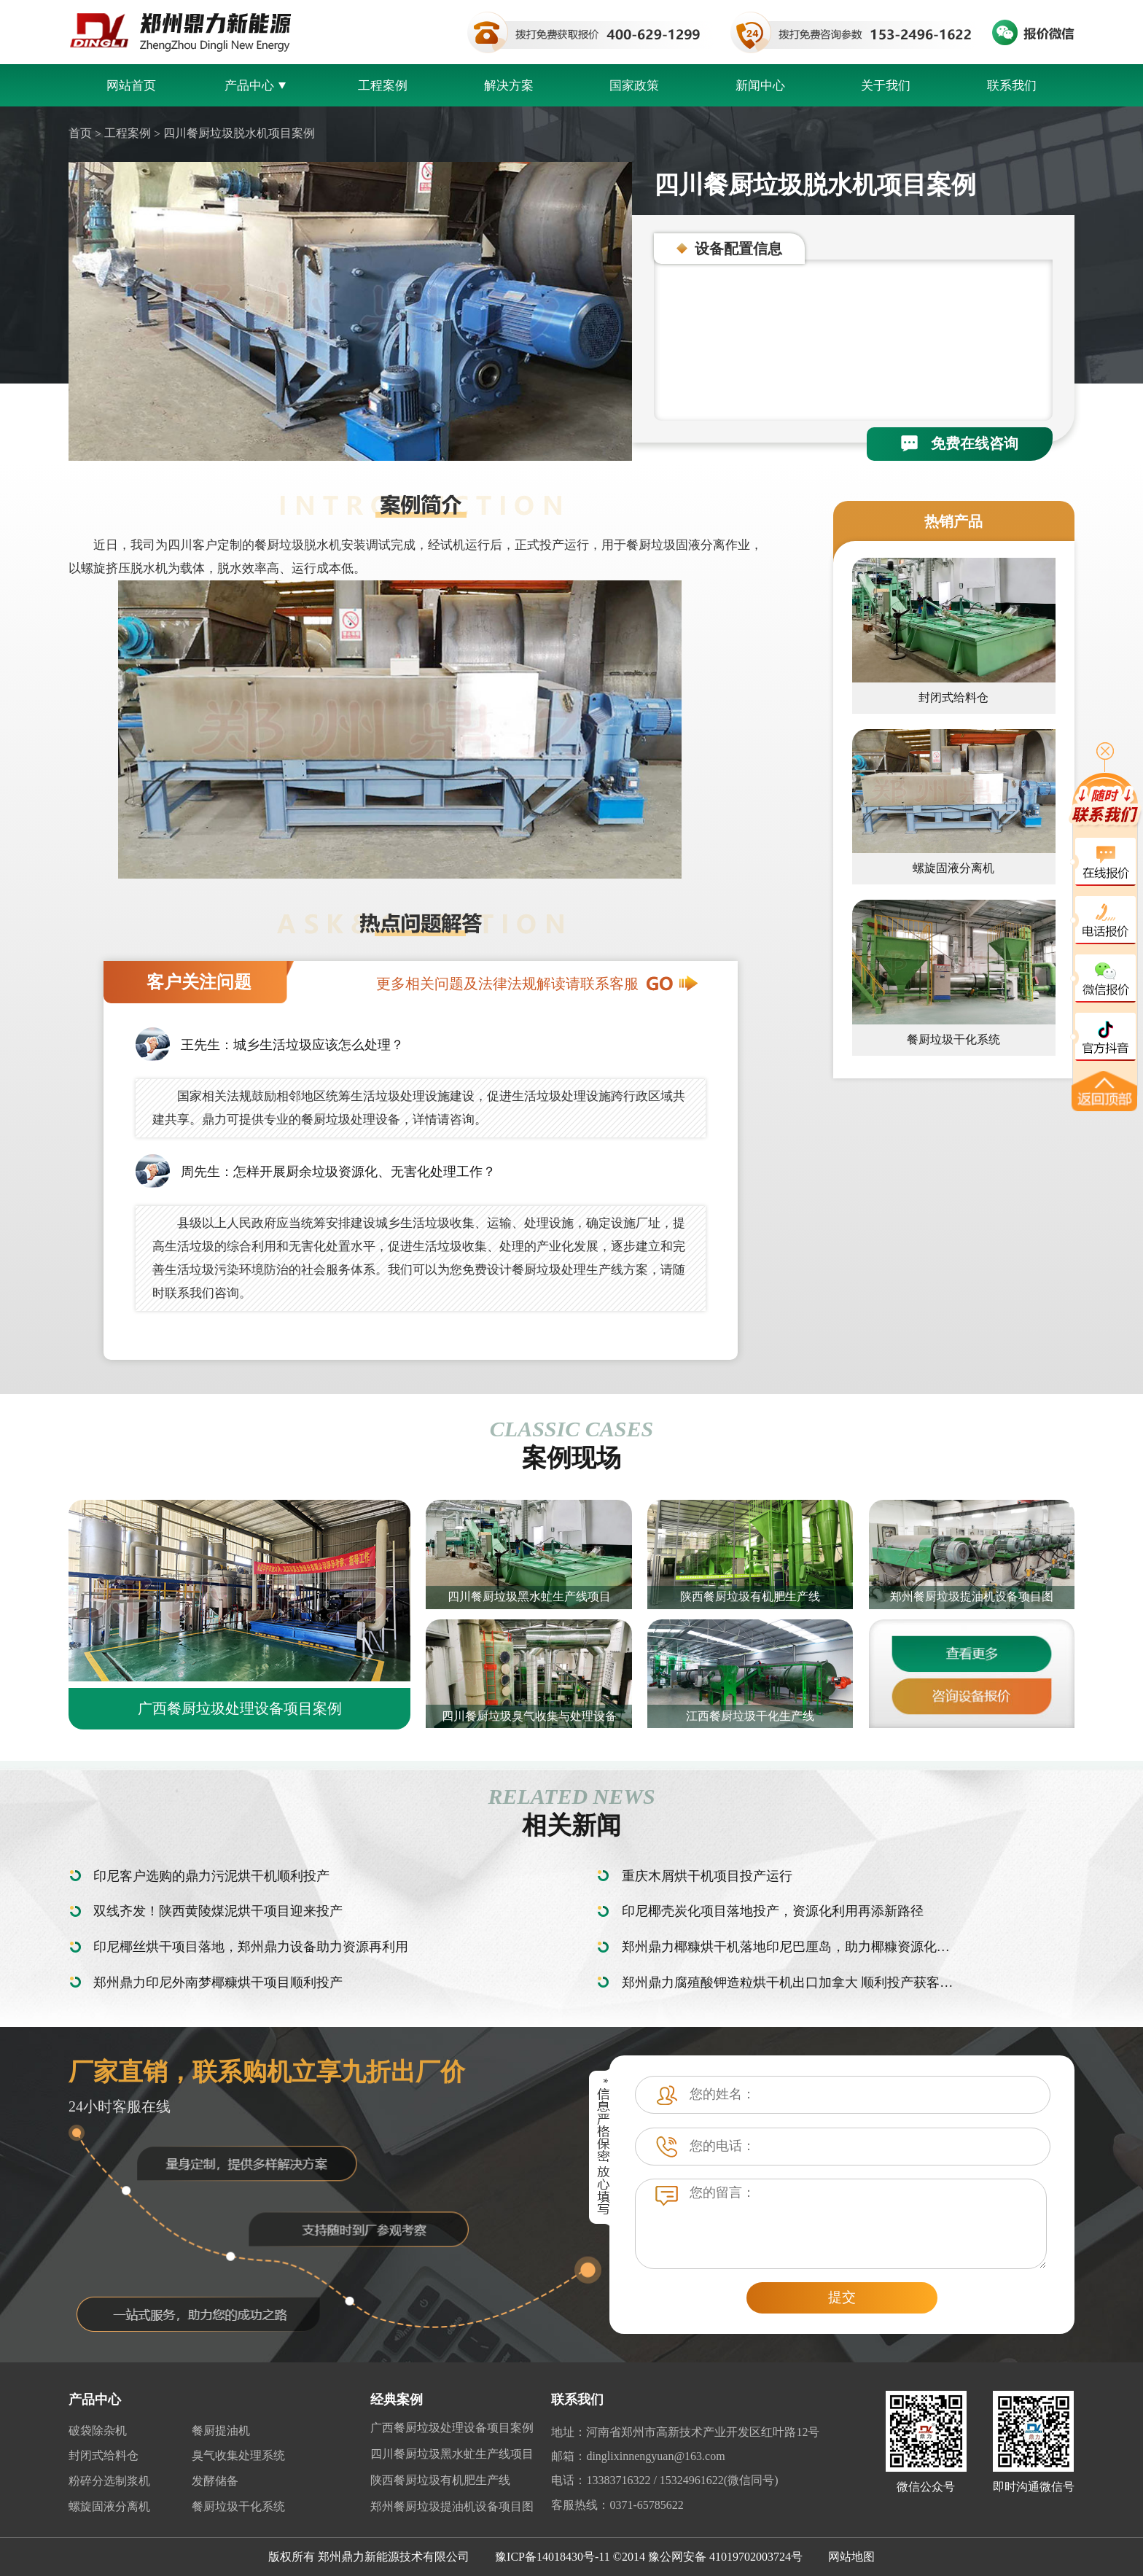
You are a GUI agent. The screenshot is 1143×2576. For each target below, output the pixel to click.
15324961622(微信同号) (719, 2480)
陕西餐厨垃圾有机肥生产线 (440, 2480)
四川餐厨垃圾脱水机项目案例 (239, 133)
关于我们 (885, 86)
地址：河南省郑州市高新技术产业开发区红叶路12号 (685, 2432)
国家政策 (634, 86)
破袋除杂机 (98, 2430)
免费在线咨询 (959, 443)
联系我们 (1012, 86)
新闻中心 (760, 86)
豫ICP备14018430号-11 (552, 2556)
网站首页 (131, 86)
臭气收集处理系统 (238, 2455)
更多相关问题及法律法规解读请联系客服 (537, 984)
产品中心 (257, 86)
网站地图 (851, 2556)
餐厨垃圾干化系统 (238, 2506)
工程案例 (382, 86)
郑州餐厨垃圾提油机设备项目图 (452, 2506)
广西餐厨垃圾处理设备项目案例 (452, 2427)
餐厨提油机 (221, 2430)
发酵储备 (215, 2481)
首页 (80, 133)
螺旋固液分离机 (109, 2506)
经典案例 (396, 2399)
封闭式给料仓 (104, 2455)
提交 (842, 2297)
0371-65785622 (646, 2505)
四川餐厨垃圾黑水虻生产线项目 (452, 2454)
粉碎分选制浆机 (109, 2481)
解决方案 (509, 86)
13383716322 (618, 2480)
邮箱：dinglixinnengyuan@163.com (638, 2456)
